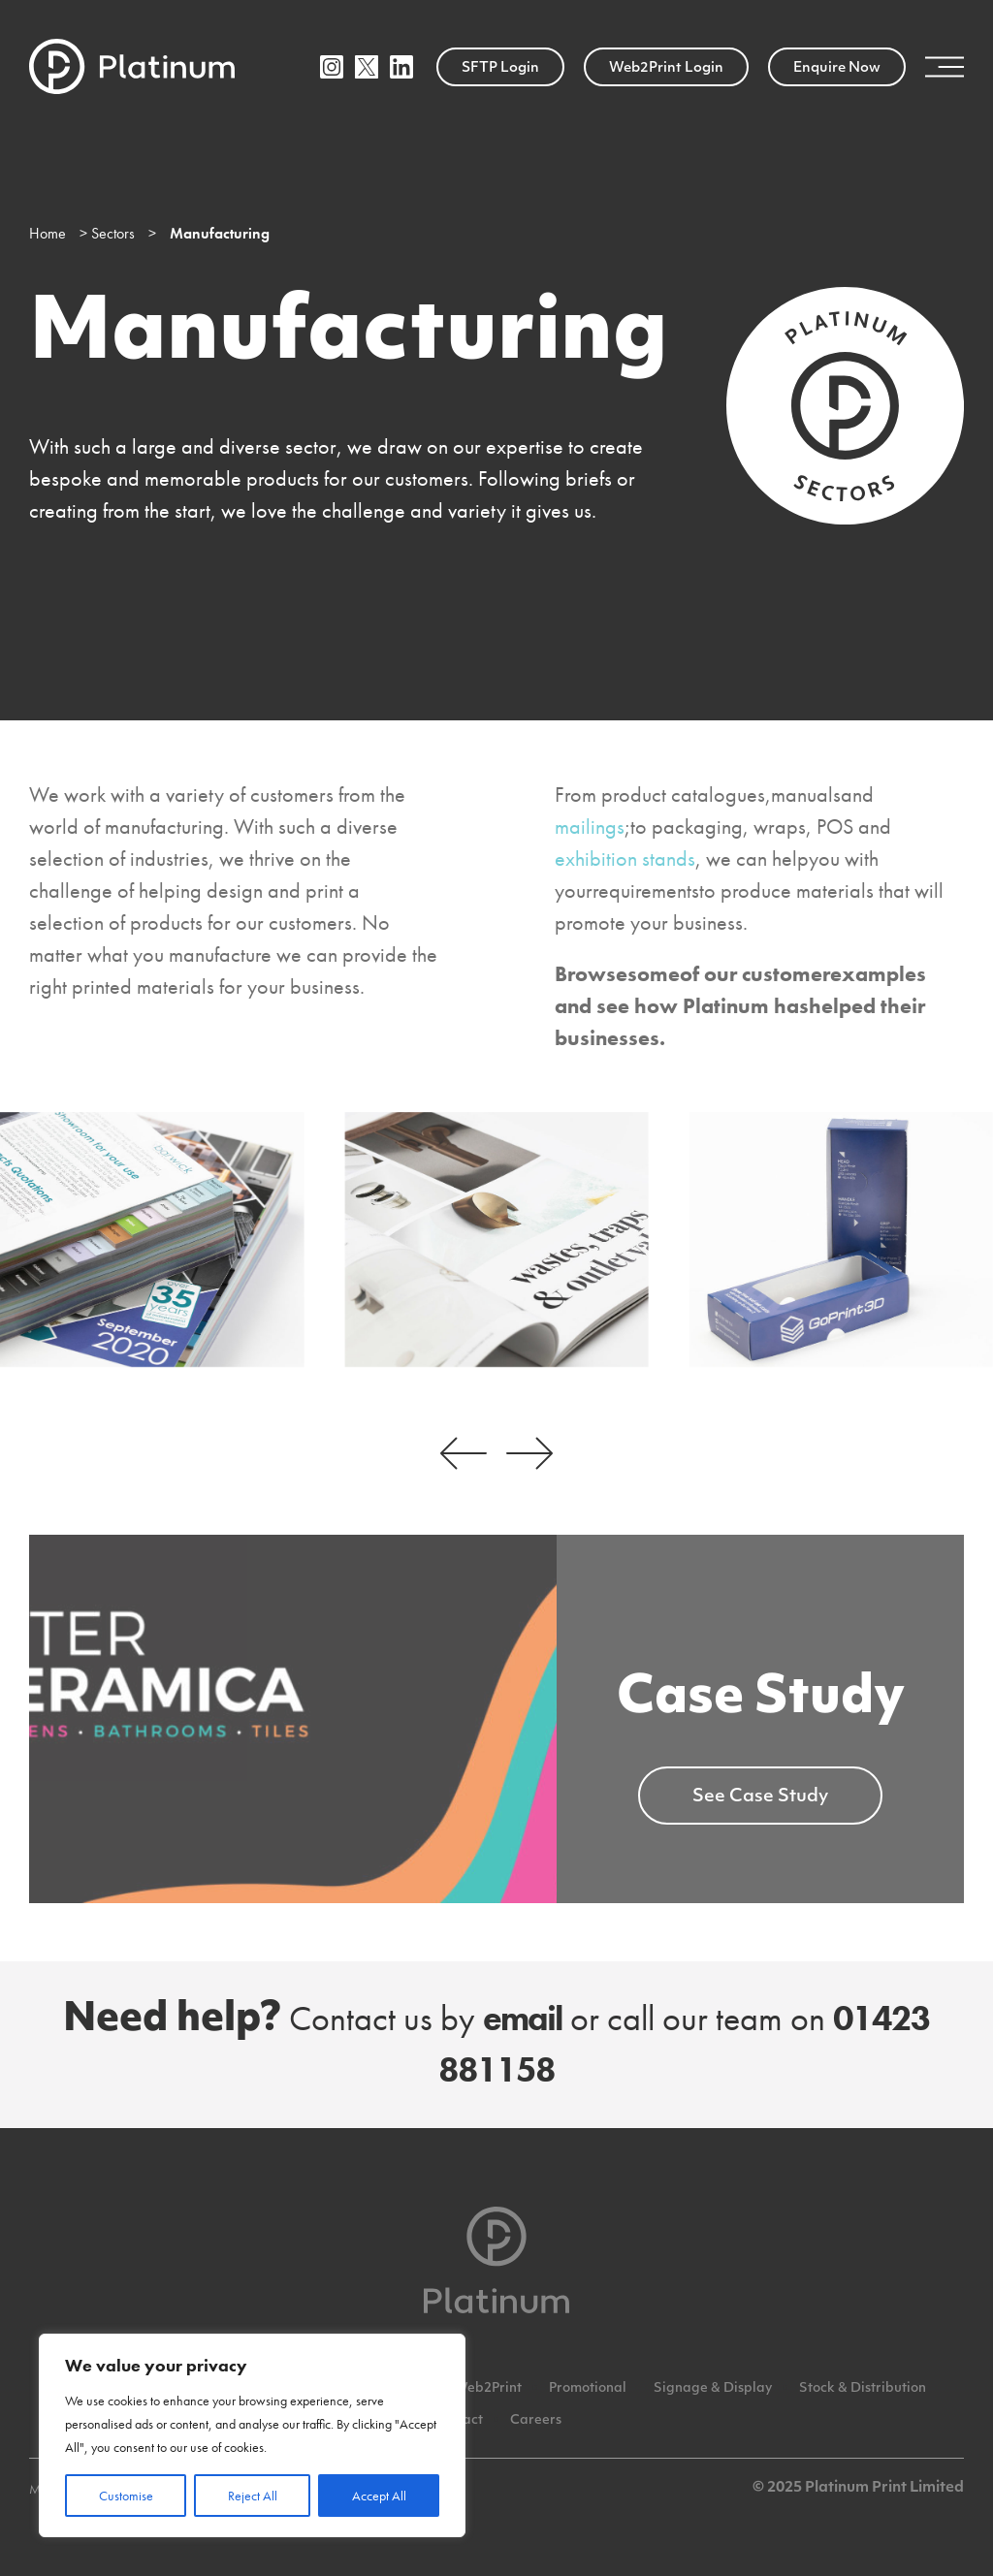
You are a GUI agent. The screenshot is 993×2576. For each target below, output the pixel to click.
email (522, 2018)
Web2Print (488, 2388)
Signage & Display (713, 2388)
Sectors (113, 233)
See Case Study (760, 1797)
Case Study (761, 1699)
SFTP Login (500, 68)
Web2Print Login (666, 68)
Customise (126, 2495)
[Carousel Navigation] (496, 1453)
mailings (590, 826)
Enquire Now (837, 68)
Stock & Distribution (862, 2388)
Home (47, 233)
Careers (535, 2420)
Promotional (587, 2388)
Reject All (252, 2495)
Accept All (379, 2495)
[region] (252, 2435)
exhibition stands (625, 858)
